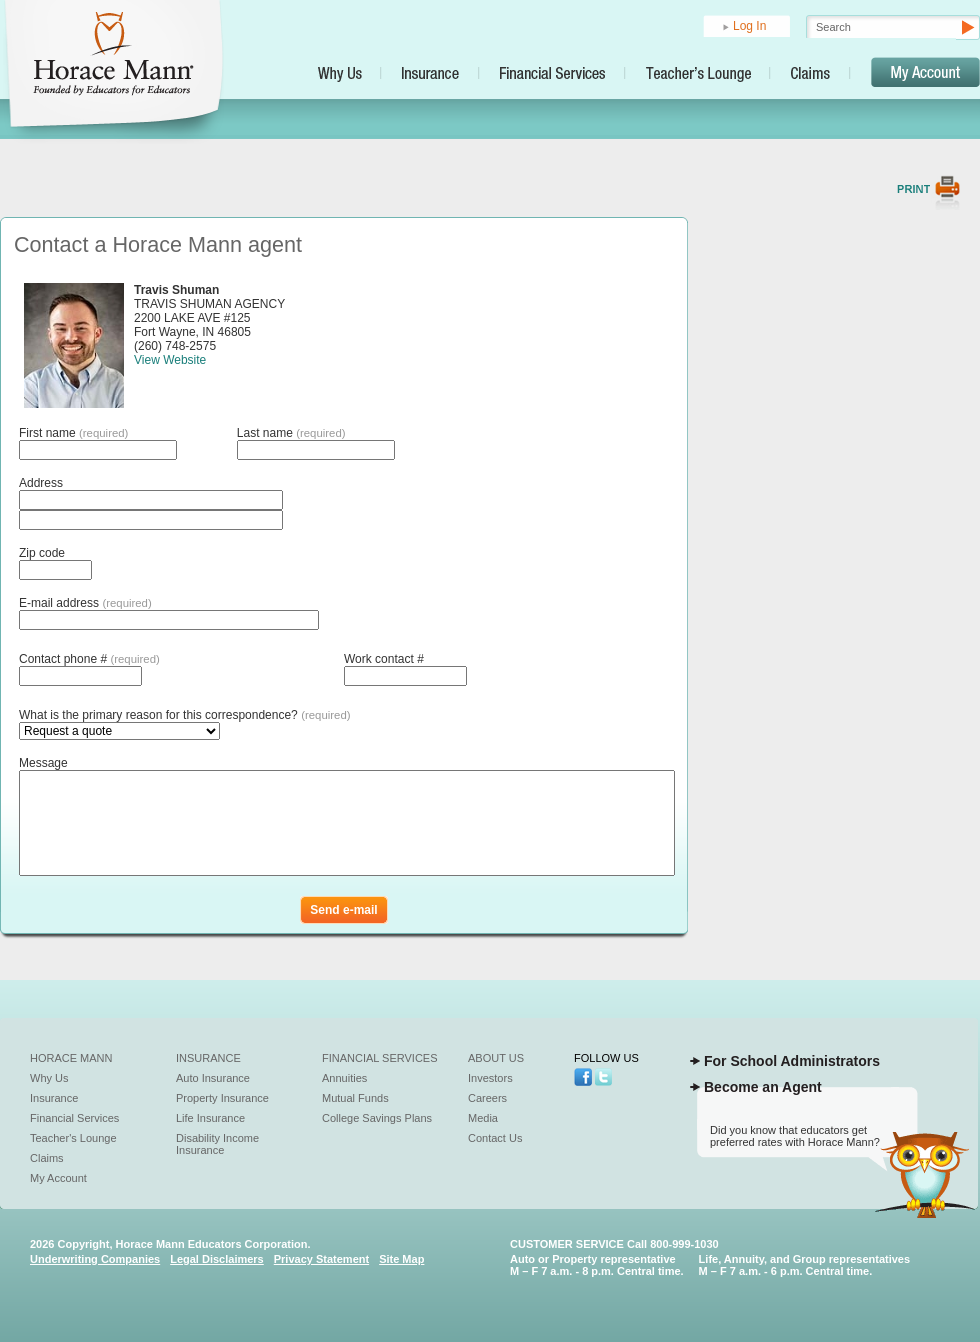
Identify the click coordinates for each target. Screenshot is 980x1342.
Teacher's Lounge (73, 1138)
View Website (170, 360)
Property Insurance (222, 1098)
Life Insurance (210, 1118)
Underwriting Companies (95, 1259)
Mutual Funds (355, 1098)
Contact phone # (89, 659)
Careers (487, 1098)
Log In (749, 26)
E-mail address (85, 603)
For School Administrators (792, 1061)
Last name (291, 433)
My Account (58, 1178)
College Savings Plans (377, 1118)
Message (43, 763)
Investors (490, 1078)
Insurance (54, 1098)
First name (73, 433)
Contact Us (495, 1138)
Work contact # (384, 659)
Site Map (401, 1259)
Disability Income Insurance (217, 1144)
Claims (47, 1158)
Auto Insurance (213, 1078)
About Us (496, 1058)
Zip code (42, 553)
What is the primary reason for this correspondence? (185, 715)
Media (483, 1118)
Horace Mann (71, 1058)
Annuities (344, 1078)
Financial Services (74, 1118)
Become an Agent (763, 1087)
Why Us (49, 1078)
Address (41, 483)
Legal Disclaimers (217, 1259)
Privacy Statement (321, 1259)
